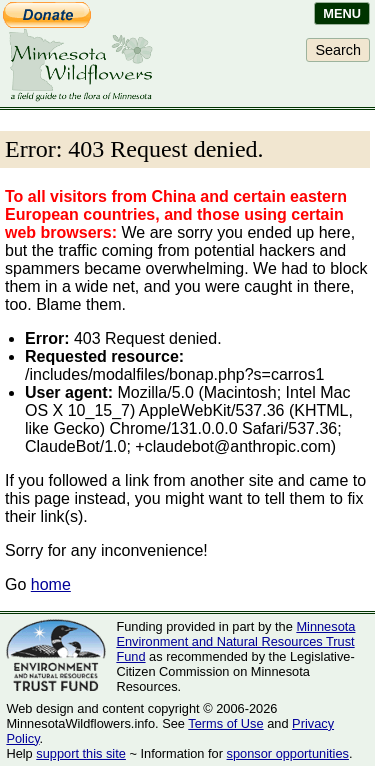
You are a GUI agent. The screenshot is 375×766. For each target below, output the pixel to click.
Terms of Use (225, 723)
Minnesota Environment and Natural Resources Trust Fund (235, 641)
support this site (81, 753)
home (51, 584)
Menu (342, 13)
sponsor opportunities (288, 753)
